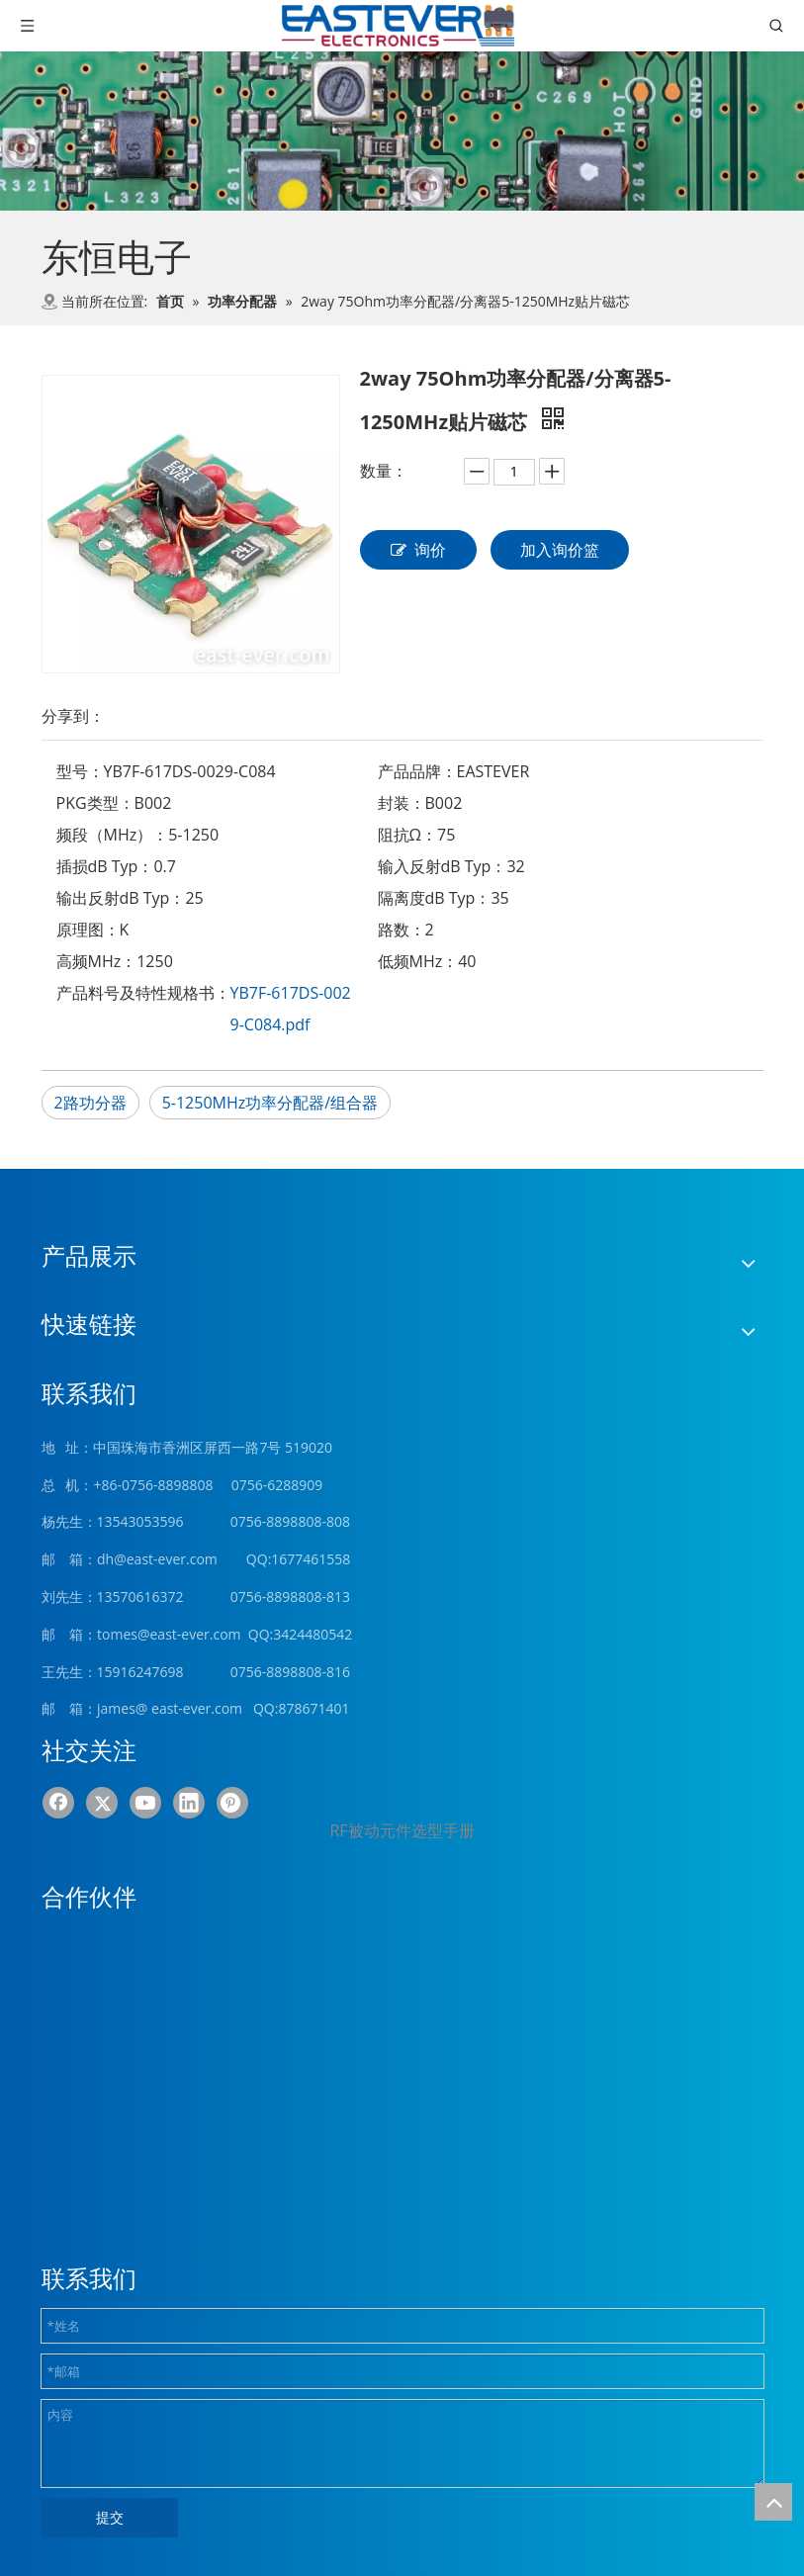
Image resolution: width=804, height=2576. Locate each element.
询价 (418, 550)
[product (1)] (402, 131)
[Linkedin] (189, 1803)
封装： (401, 803)
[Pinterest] (232, 1803)
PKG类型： (95, 803)
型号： (80, 771)
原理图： (88, 929)
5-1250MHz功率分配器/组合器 (270, 1102)
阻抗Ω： (408, 834)
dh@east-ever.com (157, 1559)
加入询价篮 (559, 550)
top (773, 2502)
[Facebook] (58, 1803)
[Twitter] (102, 1803)
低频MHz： (418, 961)
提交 (110, 2517)
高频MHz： (96, 961)
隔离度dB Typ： (434, 898)
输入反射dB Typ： (442, 866)
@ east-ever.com (188, 1708)
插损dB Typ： (105, 866)
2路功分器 (90, 1102)
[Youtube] (145, 1803)
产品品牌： (417, 771)
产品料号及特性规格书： (143, 993)
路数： (401, 929)
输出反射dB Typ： (121, 898)
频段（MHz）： (112, 834)
